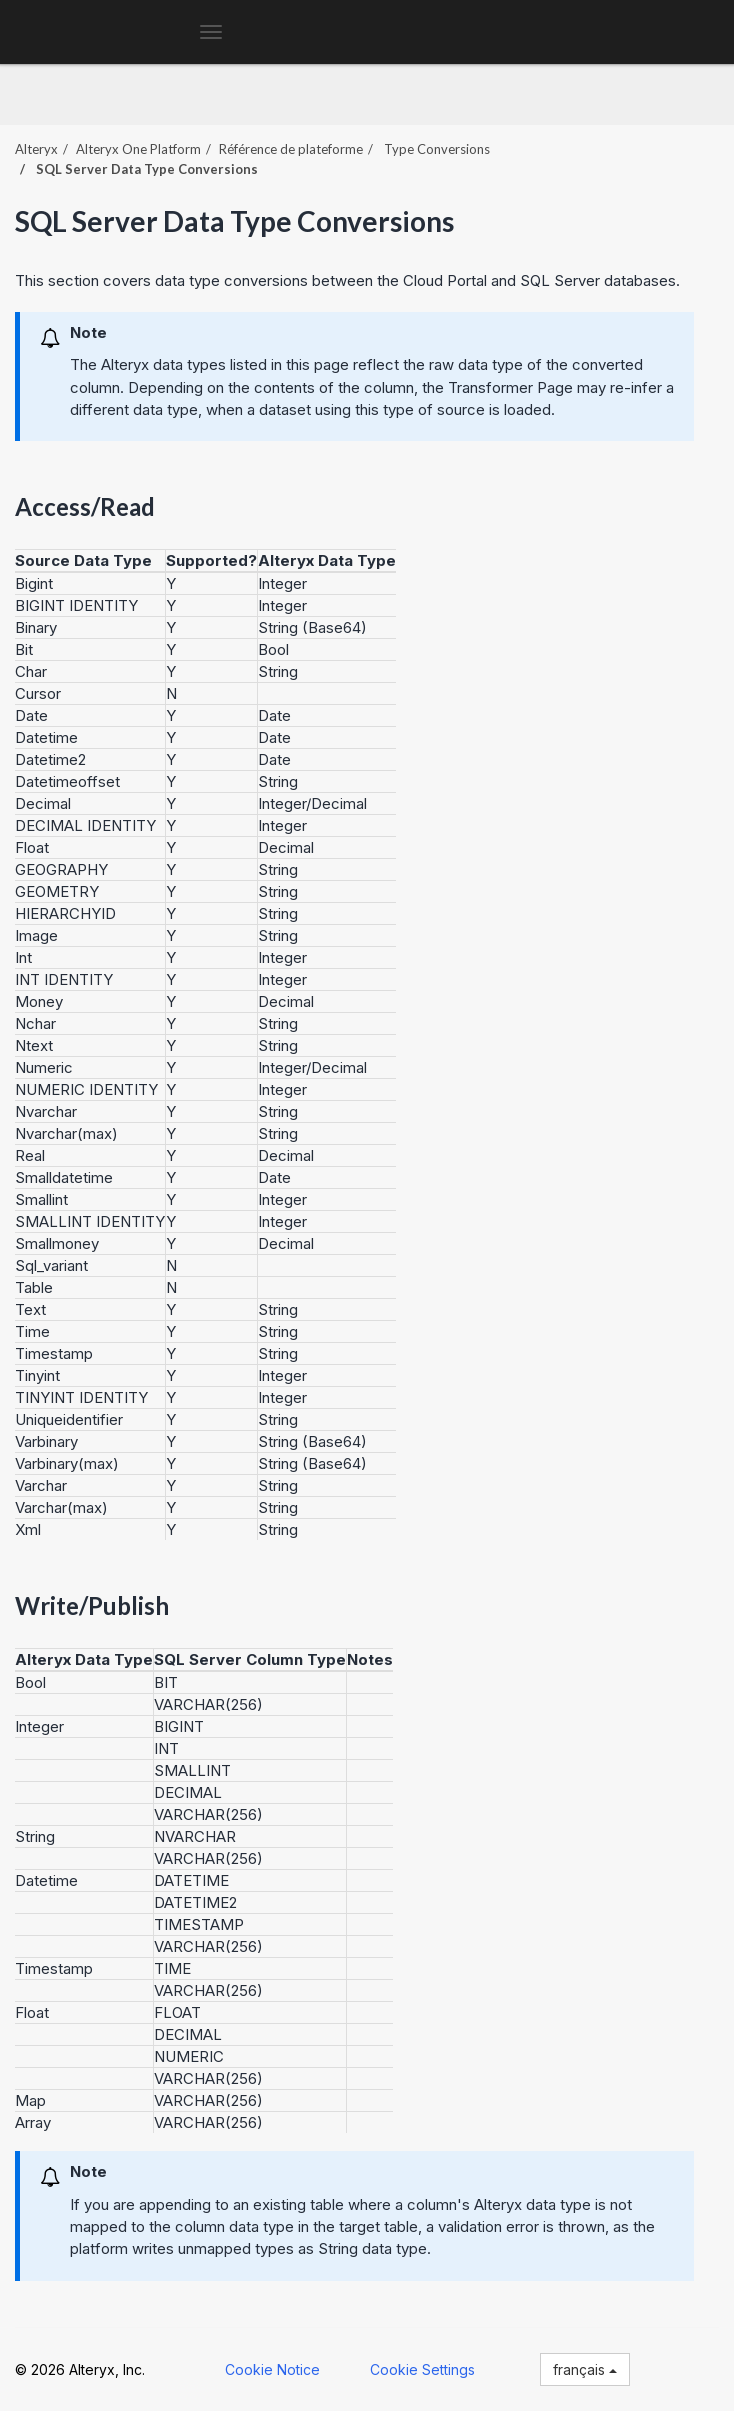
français (585, 2369)
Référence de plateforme (291, 149)
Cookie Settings (422, 2369)
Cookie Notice (272, 2369)
